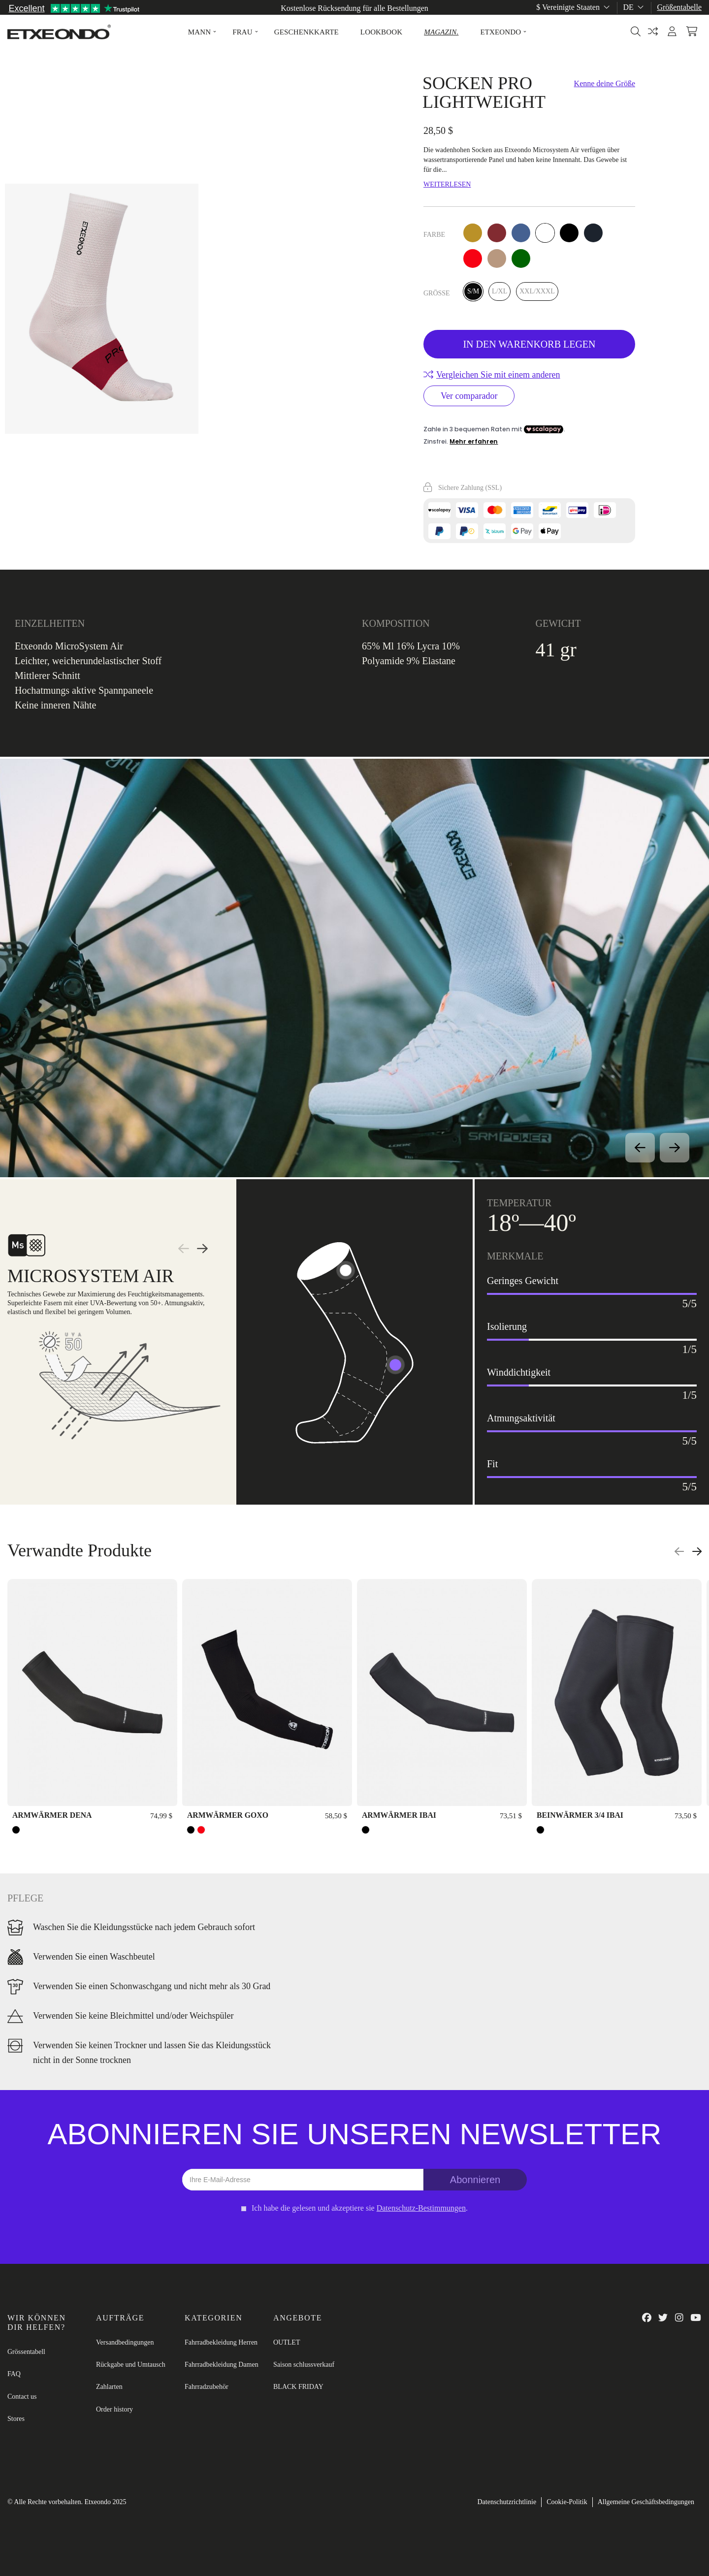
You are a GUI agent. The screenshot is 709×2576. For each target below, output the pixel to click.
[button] (199, 32)
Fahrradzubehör (206, 2386)
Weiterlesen (447, 184)
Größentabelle (679, 7)
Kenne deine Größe (604, 83)
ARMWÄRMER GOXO (227, 1815)
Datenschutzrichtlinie (506, 2502)
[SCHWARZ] (16, 1830)
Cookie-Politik (567, 2502)
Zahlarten (109, 2386)
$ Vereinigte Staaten (574, 7)
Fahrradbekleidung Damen (221, 2364)
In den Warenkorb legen (529, 344)
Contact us (22, 2396)
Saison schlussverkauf (303, 2364)
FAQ (14, 2374)
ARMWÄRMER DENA (52, 1815)
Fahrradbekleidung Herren (221, 2342)
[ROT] (201, 1830)
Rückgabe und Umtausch (130, 2364)
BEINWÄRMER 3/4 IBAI (580, 1815)
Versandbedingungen (125, 2342)
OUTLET (286, 2342)
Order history (114, 2409)
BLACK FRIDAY (298, 2386)
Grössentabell (26, 2351)
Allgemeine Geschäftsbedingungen (646, 2502)
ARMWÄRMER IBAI (399, 1815)
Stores (16, 2418)
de (634, 7)
